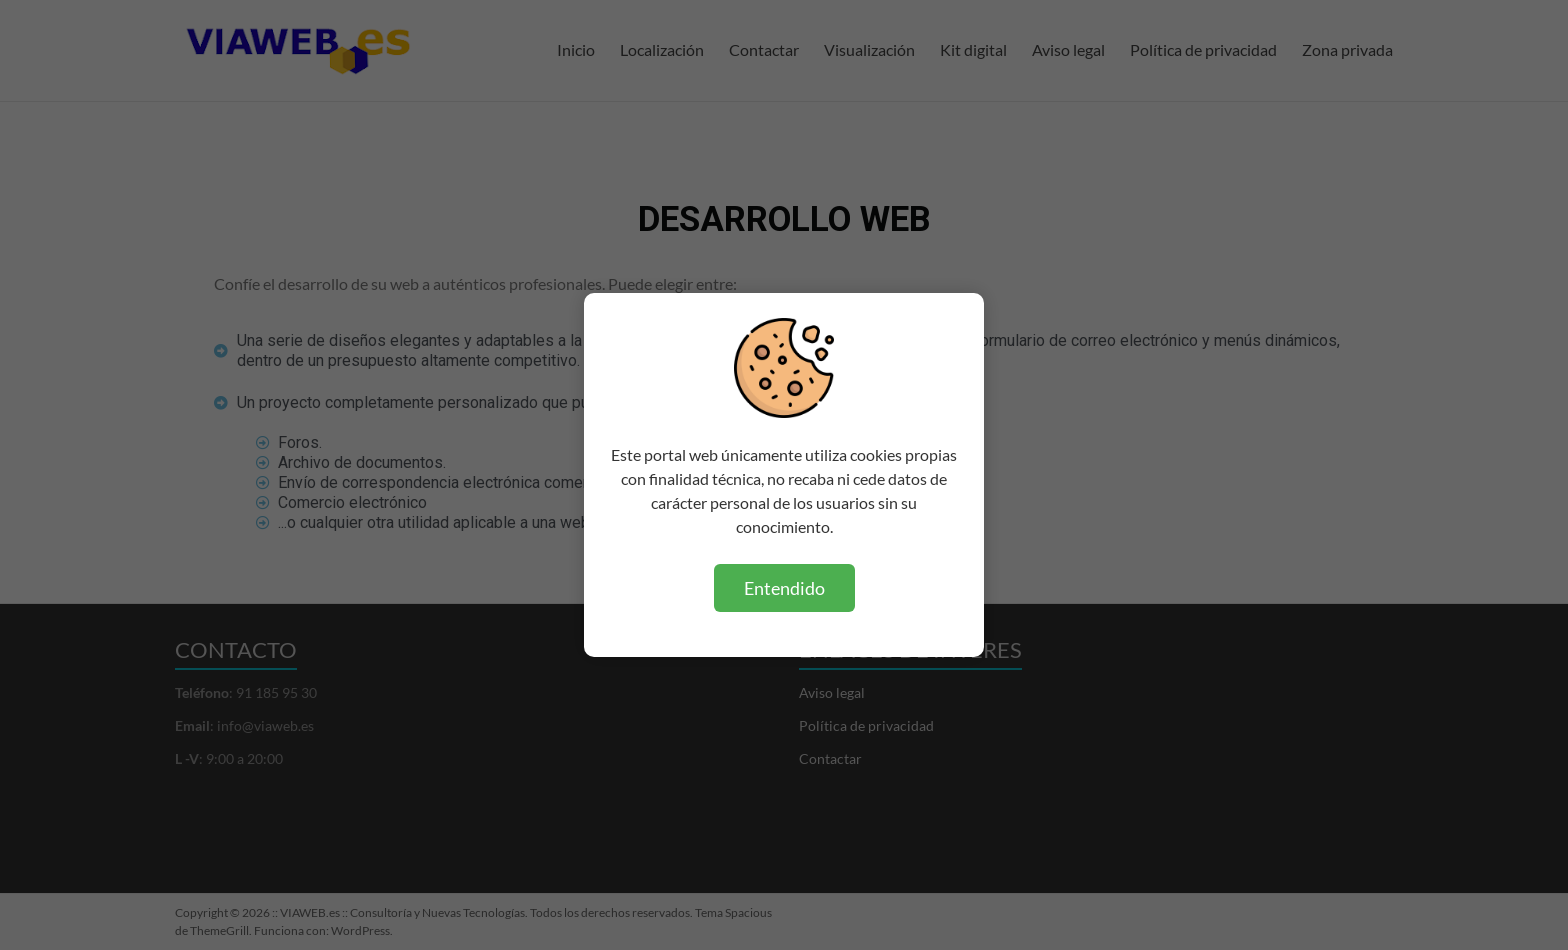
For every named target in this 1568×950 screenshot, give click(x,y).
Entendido (784, 588)
